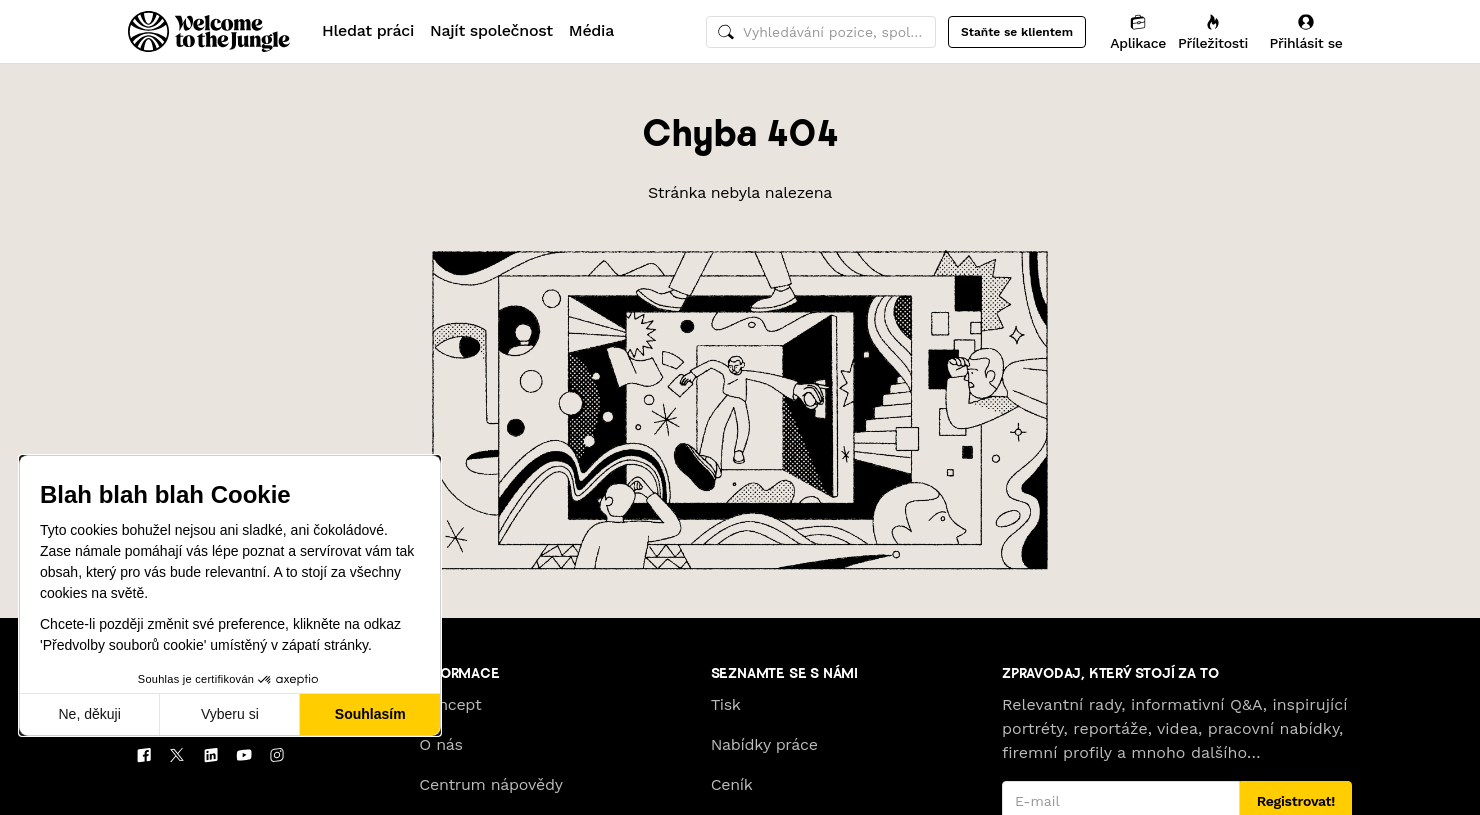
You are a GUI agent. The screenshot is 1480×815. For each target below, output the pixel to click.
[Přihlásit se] (1306, 31)
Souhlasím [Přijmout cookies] (370, 714)
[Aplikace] (1138, 31)
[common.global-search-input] (821, 32)
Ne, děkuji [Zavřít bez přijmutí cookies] (89, 714)
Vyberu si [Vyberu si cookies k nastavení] (230, 714)
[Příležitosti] (1213, 31)
